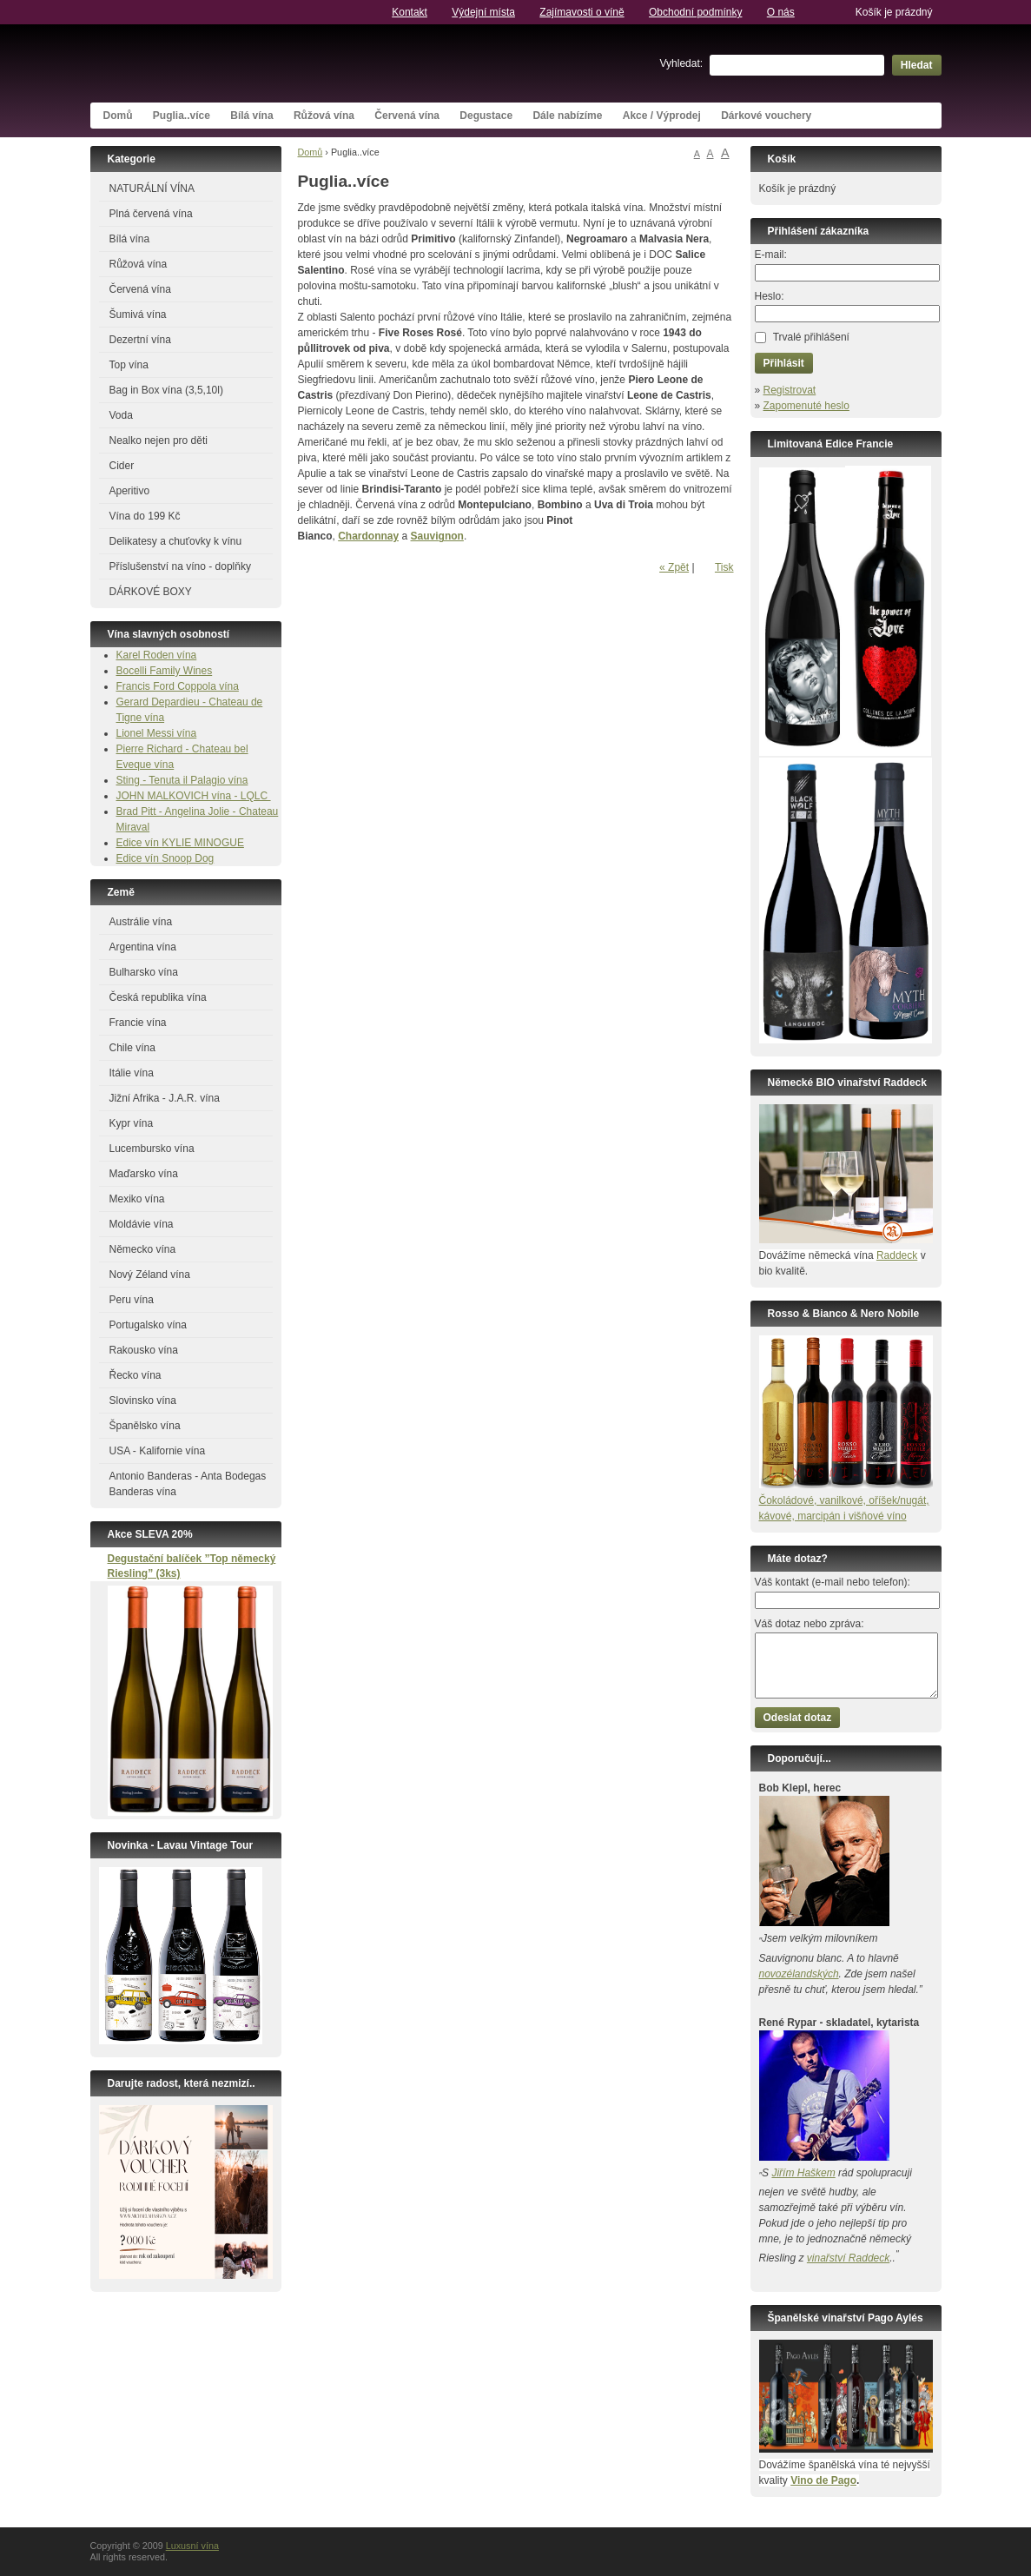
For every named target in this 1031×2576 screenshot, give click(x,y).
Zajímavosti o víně (581, 12)
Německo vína (142, 1249)
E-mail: (771, 254)
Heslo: (769, 296)
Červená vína (406, 115)
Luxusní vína (220, 63)
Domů (118, 115)
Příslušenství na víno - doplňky (180, 566)
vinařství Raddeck (848, 2258)
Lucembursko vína (152, 1148)
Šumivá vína (138, 314)
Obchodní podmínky (695, 12)
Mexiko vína (137, 1199)
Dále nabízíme (567, 115)
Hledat (917, 65)
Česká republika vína (158, 997)
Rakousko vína (143, 1350)
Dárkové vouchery (766, 115)
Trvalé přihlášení (811, 337)
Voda (121, 415)
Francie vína (138, 1022)
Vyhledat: (682, 63)
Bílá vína (251, 115)
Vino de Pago (823, 2480)
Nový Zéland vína (149, 1274)
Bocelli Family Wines (164, 671)
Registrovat (789, 390)
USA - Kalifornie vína (157, 1451)
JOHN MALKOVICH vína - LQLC (193, 796)
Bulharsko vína (143, 972)
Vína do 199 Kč (145, 516)
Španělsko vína (145, 1426)
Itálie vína (131, 1073)
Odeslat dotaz (797, 1718)
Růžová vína (324, 115)
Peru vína (131, 1300)
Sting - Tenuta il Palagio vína (182, 780)
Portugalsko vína (148, 1325)
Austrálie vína (141, 922)
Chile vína (132, 1048)
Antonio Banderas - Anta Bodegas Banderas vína (188, 1484)
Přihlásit (783, 363)
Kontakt (409, 12)
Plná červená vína (151, 214)
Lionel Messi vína (156, 733)
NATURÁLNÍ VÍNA (152, 188)
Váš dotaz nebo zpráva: (809, 1624)
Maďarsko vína (143, 1174)
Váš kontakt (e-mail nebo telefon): (832, 1582)
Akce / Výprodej (662, 115)
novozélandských (799, 1974)
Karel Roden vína (156, 655)
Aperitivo (129, 491)
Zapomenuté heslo (806, 406)
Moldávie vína (141, 1224)
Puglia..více (181, 115)
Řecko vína (135, 1375)
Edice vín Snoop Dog (165, 858)
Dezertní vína (140, 340)
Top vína (129, 365)
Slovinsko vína (142, 1400)
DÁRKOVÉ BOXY (150, 592)
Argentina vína (142, 947)
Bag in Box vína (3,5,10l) (166, 390)
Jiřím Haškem (803, 2173)
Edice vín (139, 843)
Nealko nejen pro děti (158, 440)
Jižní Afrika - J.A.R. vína (164, 1098)
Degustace (485, 115)
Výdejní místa (483, 12)
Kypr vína (131, 1123)
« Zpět (674, 567)
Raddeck (896, 1255)
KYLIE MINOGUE (203, 843)
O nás (781, 12)
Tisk (724, 567)
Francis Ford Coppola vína (177, 686)
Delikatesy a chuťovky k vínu (175, 541)
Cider (122, 466)
